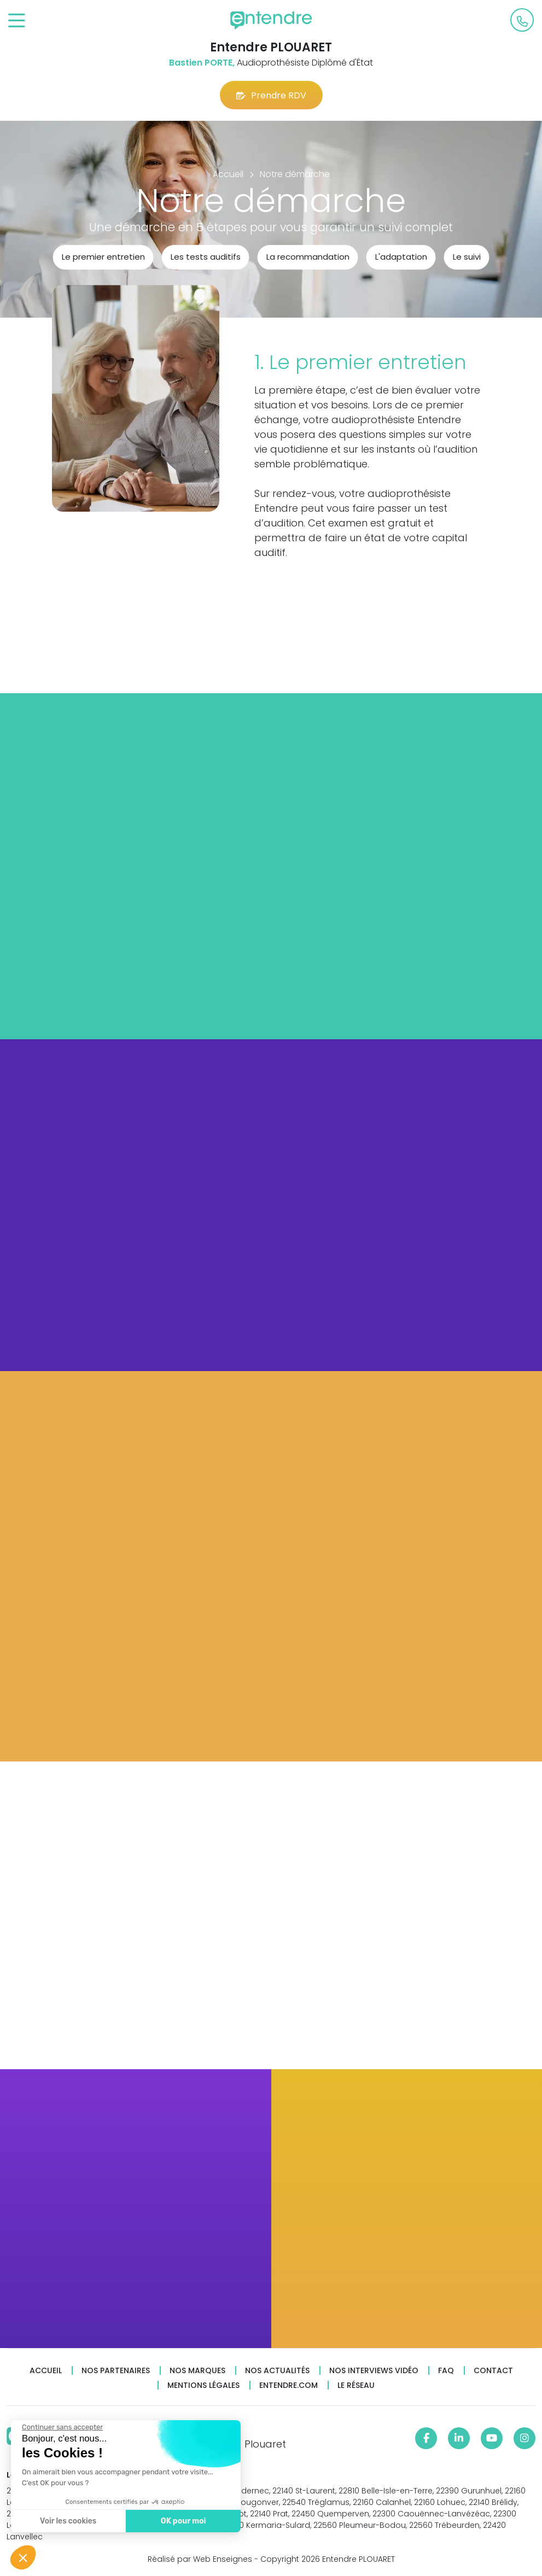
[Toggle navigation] (16, 21)
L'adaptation (401, 256)
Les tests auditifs (206, 256)
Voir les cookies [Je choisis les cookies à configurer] (67, 2521)
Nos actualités (277, 2370)
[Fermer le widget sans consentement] (62, 2427)
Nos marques (197, 2370)
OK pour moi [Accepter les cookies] (183, 2521)
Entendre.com (288, 2385)
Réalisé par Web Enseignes (200, 2559)
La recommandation (307, 256)
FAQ (446, 2370)
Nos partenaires (115, 2370)
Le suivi (467, 256)
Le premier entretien (103, 256)
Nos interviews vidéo (373, 2370)
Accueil (46, 2370)
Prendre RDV (271, 95)
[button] (23, 2557)
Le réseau (356, 2385)
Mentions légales (203, 2385)
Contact (493, 2370)
